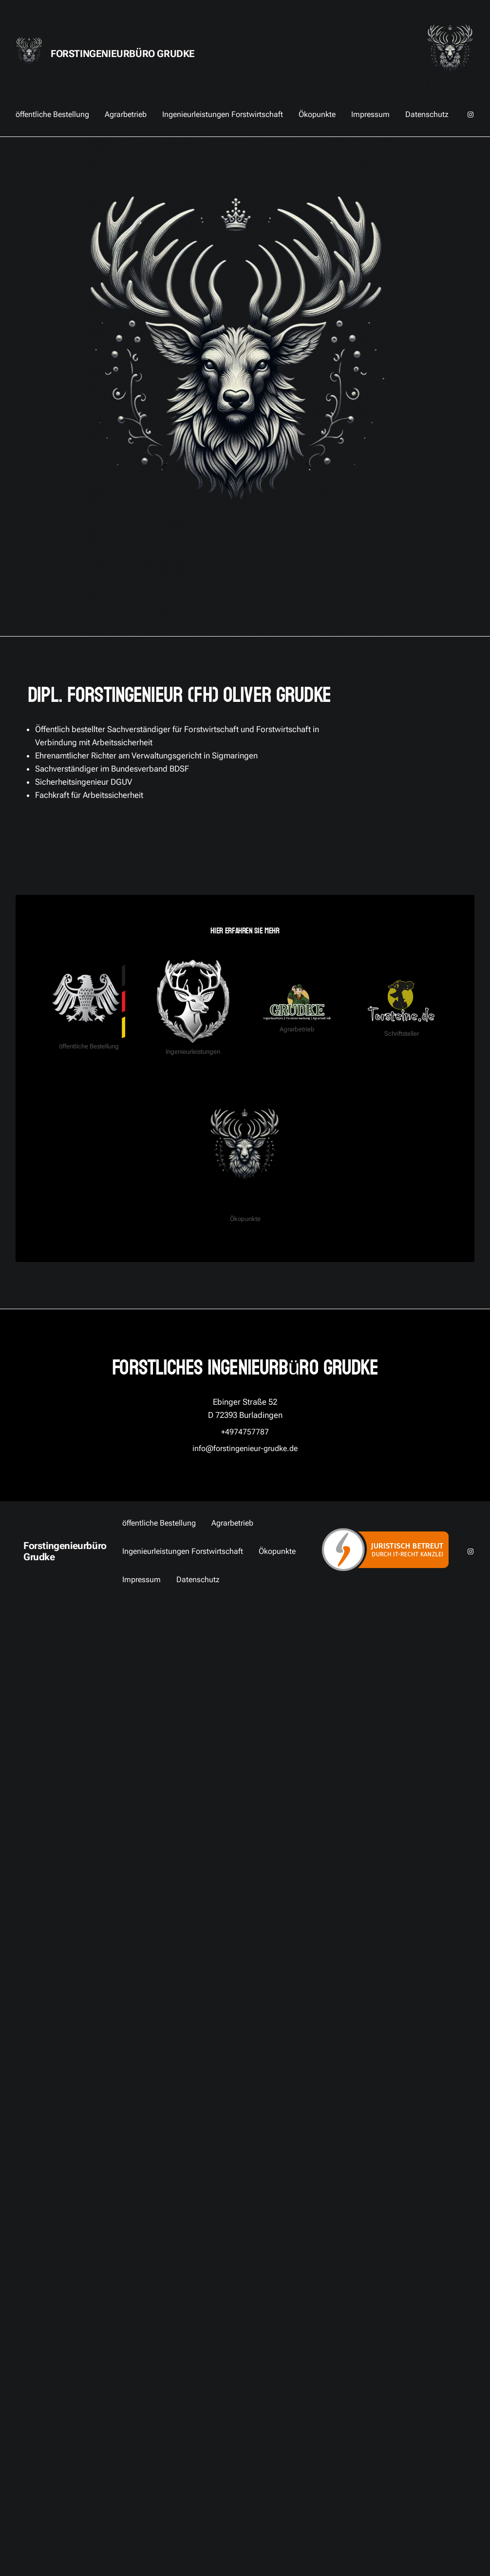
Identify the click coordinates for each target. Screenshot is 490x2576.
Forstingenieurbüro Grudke (123, 53)
